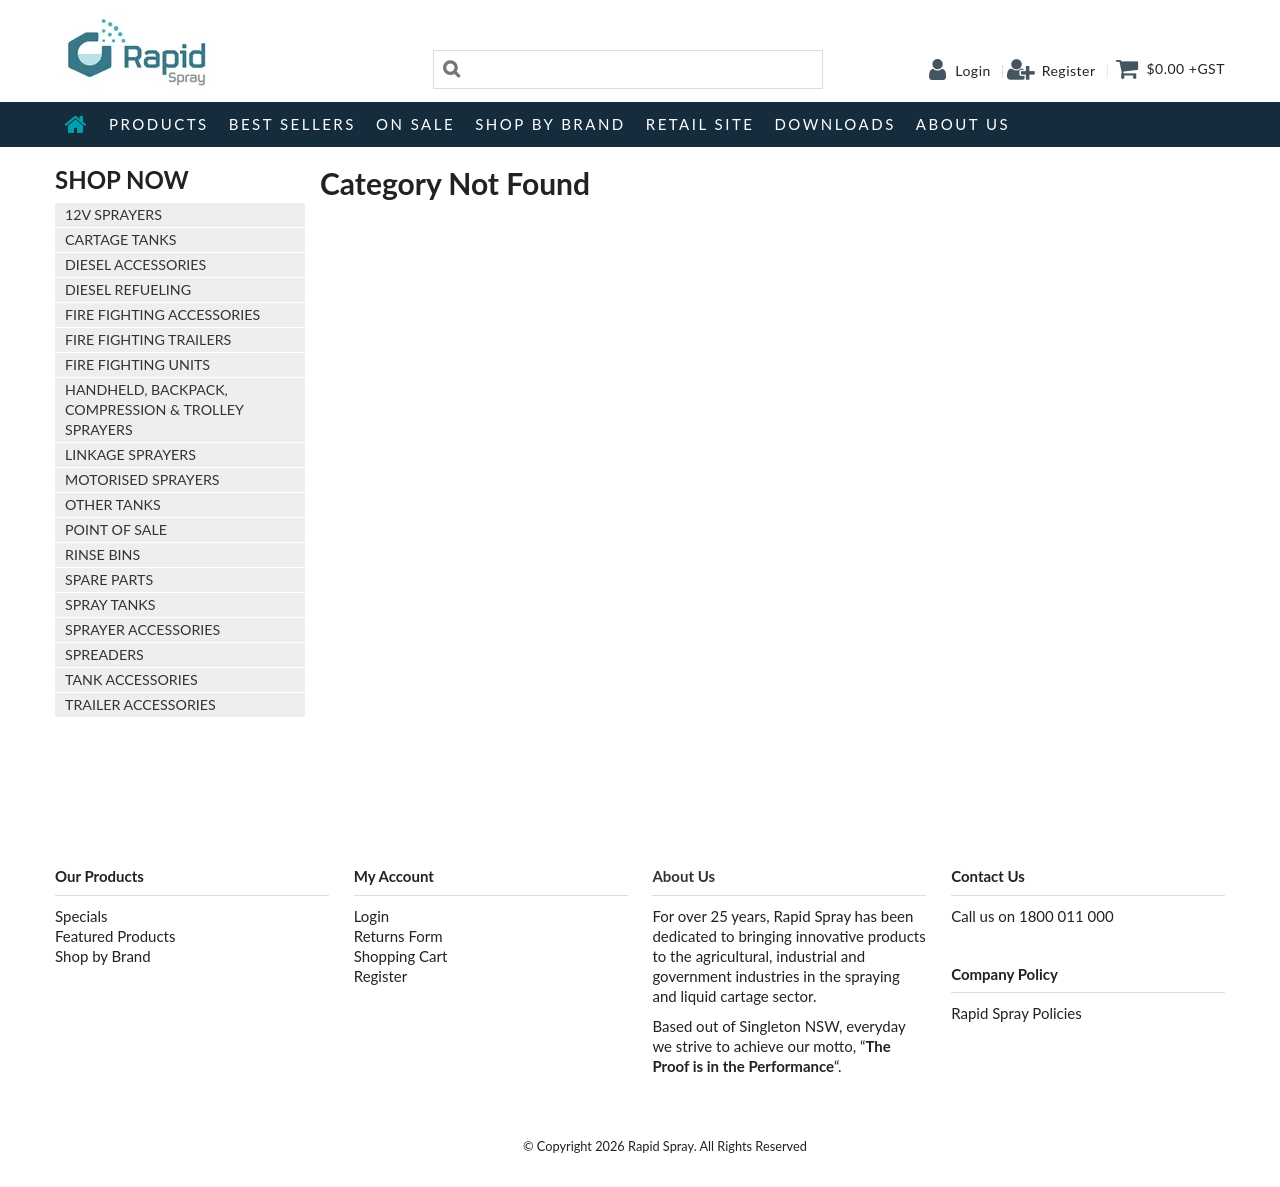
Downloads (834, 124)
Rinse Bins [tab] (102, 554)
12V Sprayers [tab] (113, 214)
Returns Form (398, 936)
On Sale (415, 124)
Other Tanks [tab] (113, 504)
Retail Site (700, 124)
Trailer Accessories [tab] (140, 704)
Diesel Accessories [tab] (135, 264)
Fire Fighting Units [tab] (137, 364)
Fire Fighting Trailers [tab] (148, 339)
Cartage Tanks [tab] (121, 239)
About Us (963, 124)
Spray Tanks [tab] (110, 604)
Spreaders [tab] (104, 654)
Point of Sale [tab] (116, 529)
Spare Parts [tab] (109, 579)
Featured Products (115, 936)
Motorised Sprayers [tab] (142, 479)
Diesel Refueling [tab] (128, 289)
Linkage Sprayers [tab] (130, 454)
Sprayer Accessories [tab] (142, 629)
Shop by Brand (550, 124)
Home (77, 124)
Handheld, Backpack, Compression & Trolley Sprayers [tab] (154, 409)
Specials (81, 916)
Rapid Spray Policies (1016, 1013)
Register (1069, 71)
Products (159, 124)
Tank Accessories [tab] (131, 679)
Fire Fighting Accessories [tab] (162, 314)
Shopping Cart (401, 956)
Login (973, 71)
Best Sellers (292, 124)
